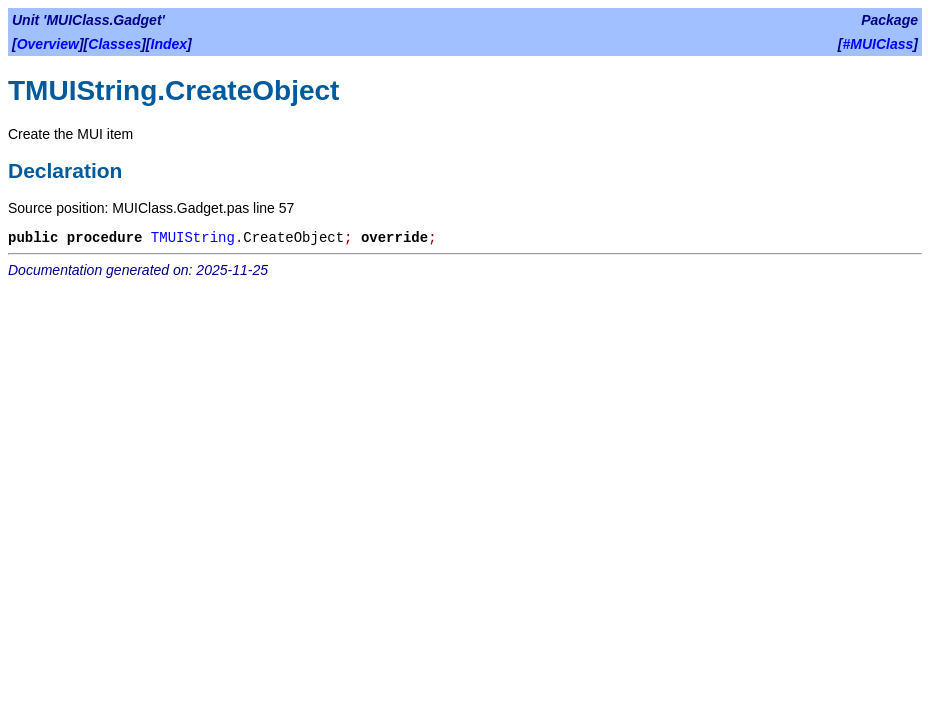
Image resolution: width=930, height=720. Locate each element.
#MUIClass (878, 44)
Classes (114, 44)
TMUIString (193, 238)
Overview (48, 44)
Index (169, 44)
